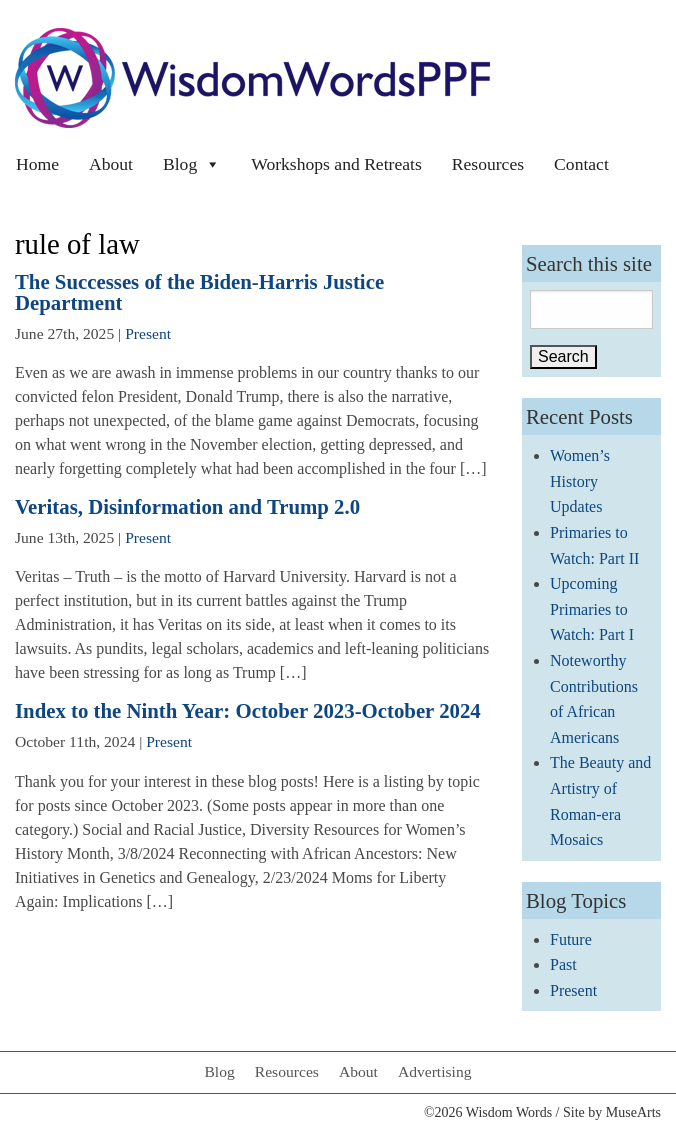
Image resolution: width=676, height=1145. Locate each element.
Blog (192, 164)
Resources (488, 164)
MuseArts (633, 1112)
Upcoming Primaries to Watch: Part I (592, 609)
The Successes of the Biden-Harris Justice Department (199, 292)
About (111, 164)
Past (563, 964)
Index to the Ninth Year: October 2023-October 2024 (248, 710)
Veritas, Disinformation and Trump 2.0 (187, 506)
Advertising (435, 1071)
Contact (581, 164)
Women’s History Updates (580, 481)
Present (148, 333)
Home (37, 164)
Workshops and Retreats (336, 164)
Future (571, 939)
